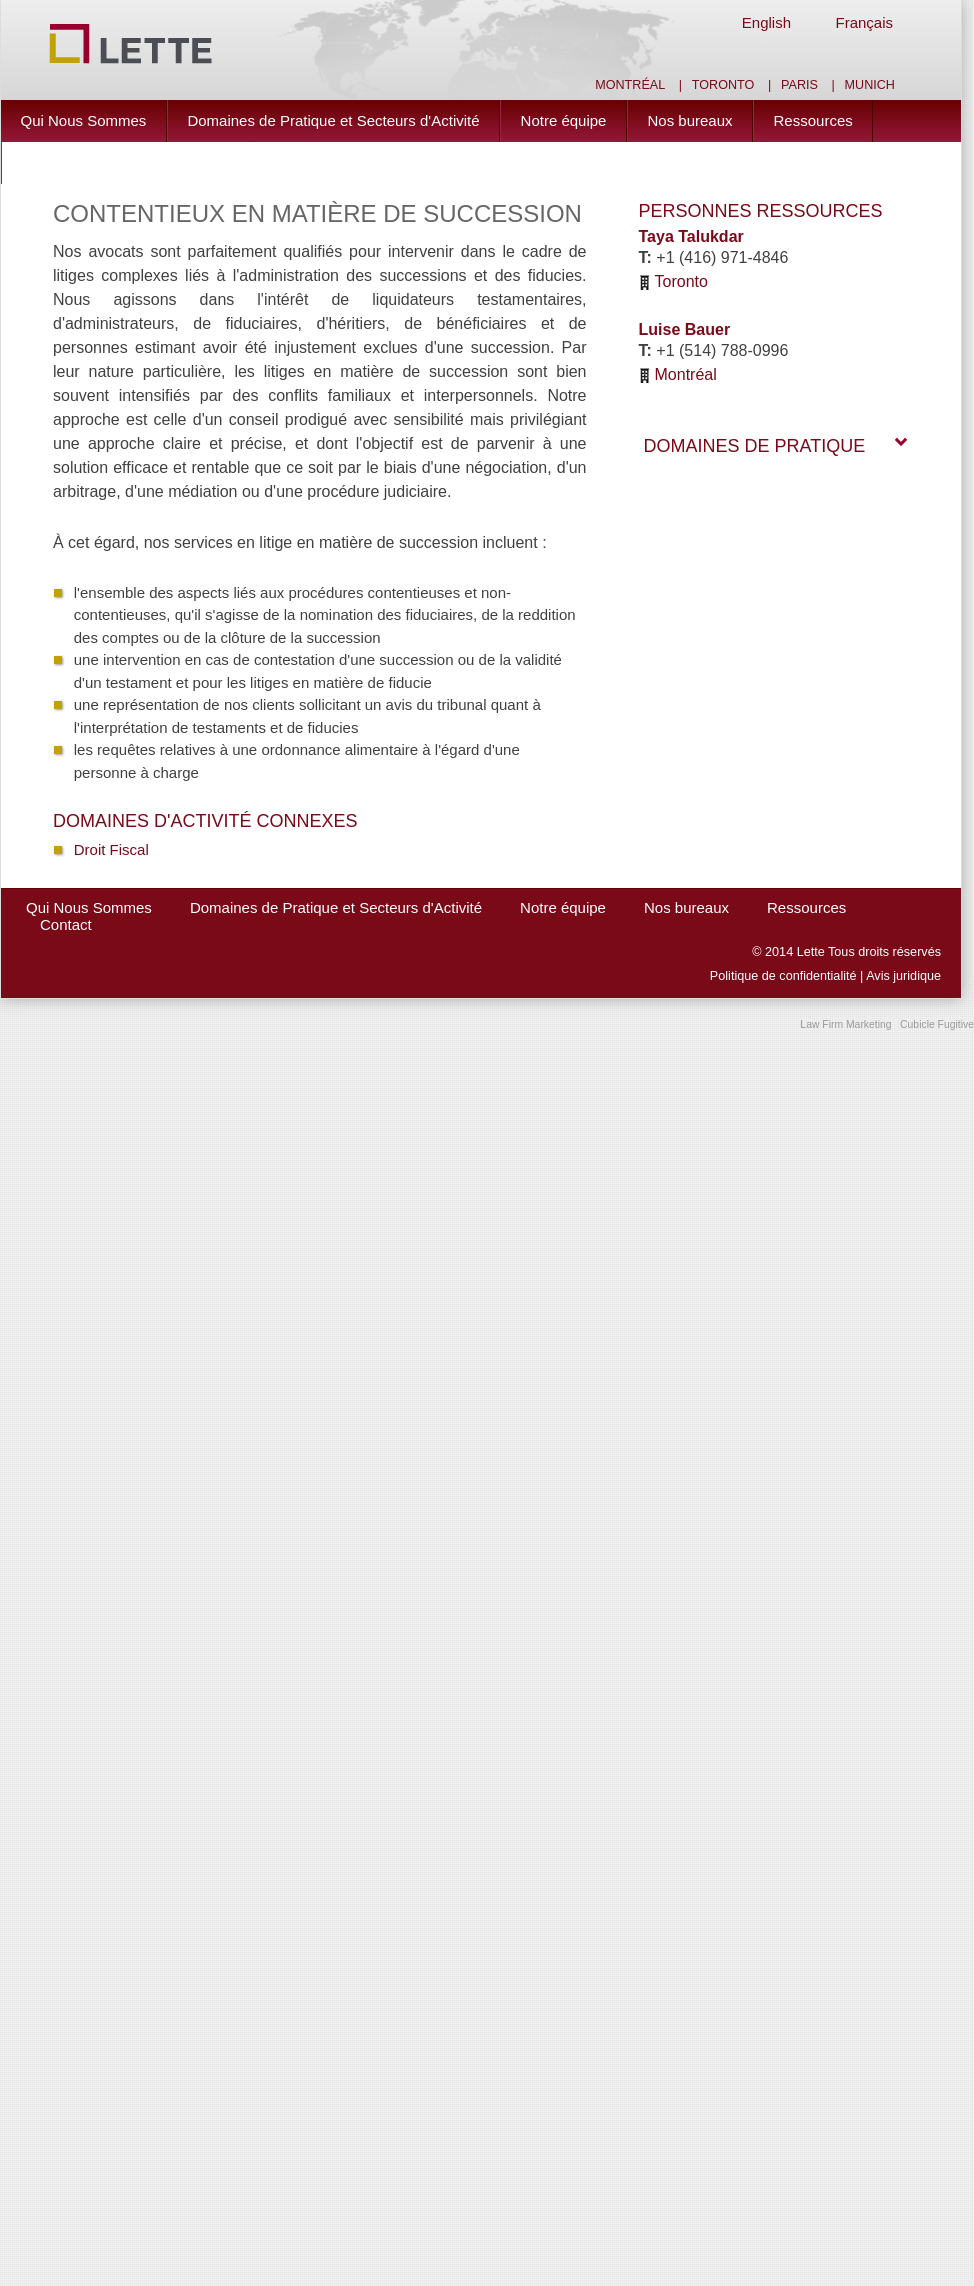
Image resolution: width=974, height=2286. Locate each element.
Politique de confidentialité (783, 976)
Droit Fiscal (111, 849)
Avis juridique (903, 976)
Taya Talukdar (691, 236)
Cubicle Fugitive (937, 1024)
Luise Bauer (685, 329)
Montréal (630, 85)
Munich (870, 85)
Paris (799, 85)
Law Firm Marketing (845, 1024)
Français (864, 22)
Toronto (723, 85)
